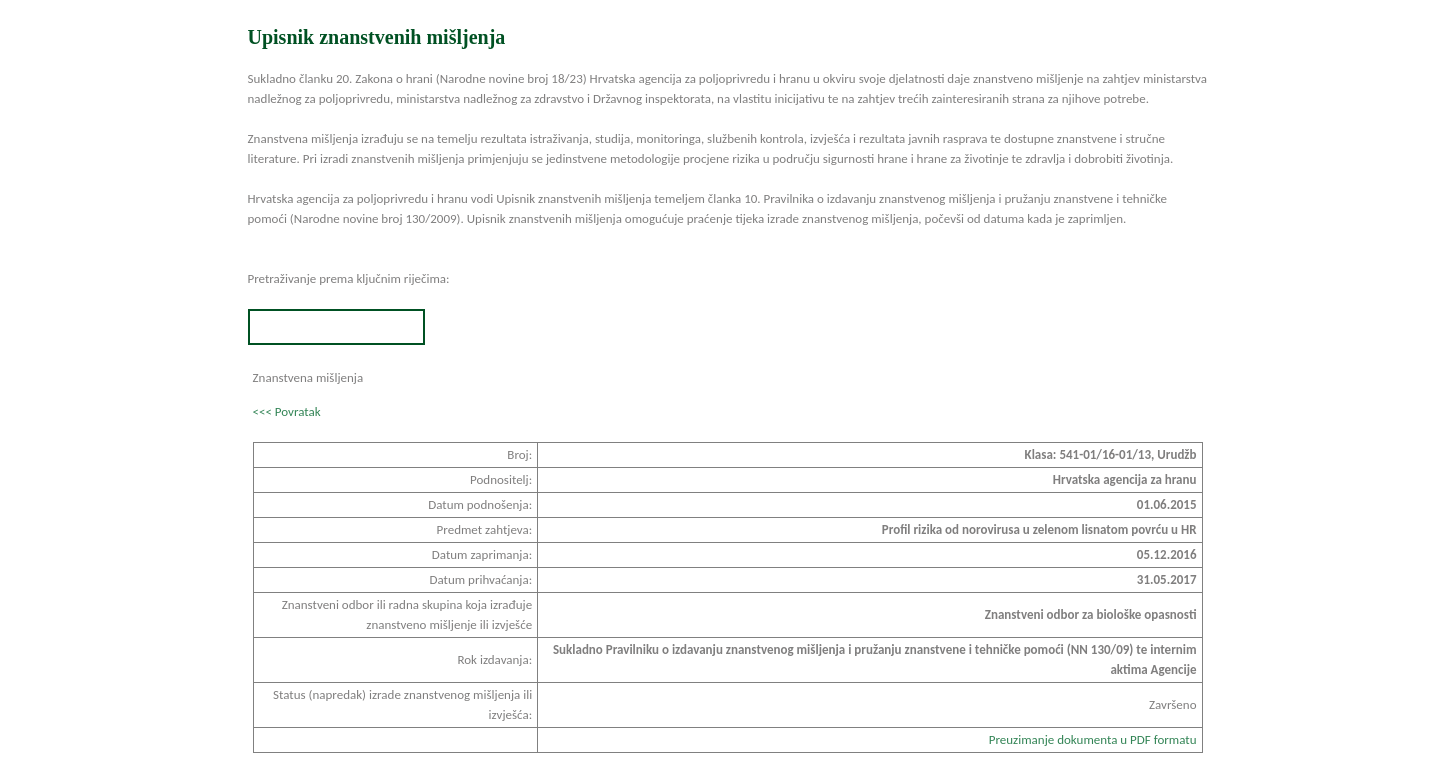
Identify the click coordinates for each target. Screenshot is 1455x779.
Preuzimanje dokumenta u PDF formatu (1093, 739)
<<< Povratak (287, 411)
